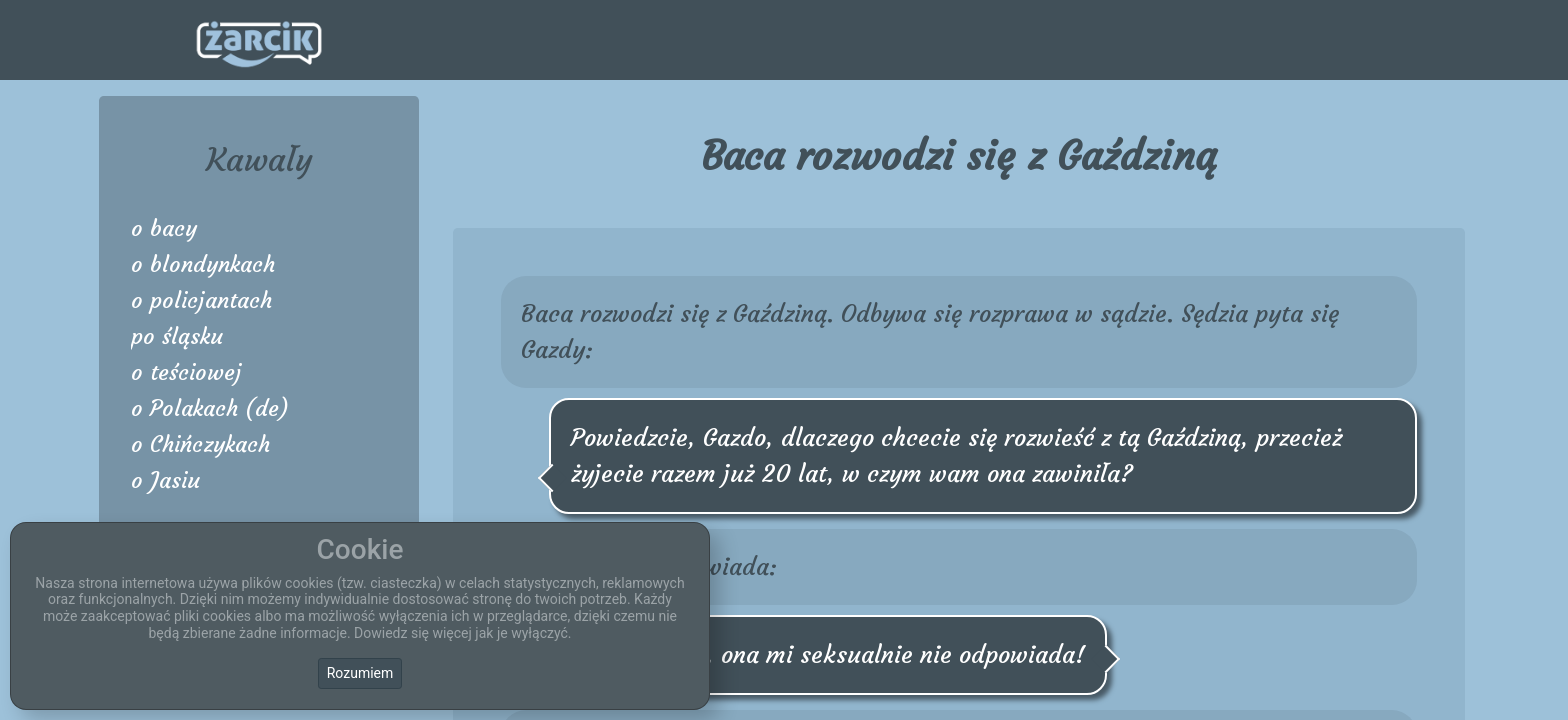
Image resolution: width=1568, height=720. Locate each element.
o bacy (164, 228)
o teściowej (186, 372)
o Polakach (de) (210, 408)
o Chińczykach (200, 444)
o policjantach (201, 300)
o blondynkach (203, 264)
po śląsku (177, 336)
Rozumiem (360, 673)
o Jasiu (165, 480)
